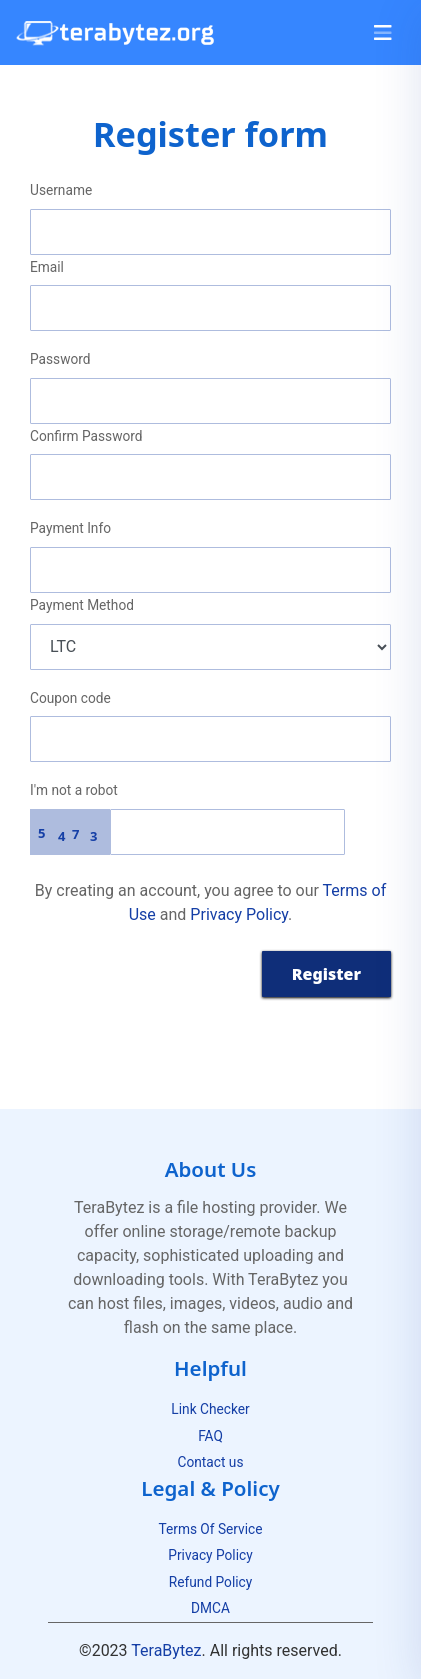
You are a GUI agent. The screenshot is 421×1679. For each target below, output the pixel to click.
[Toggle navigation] (383, 33)
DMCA (210, 1608)
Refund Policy (210, 1582)
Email (47, 267)
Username (61, 190)
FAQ (210, 1436)
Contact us (211, 1462)
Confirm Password (86, 436)
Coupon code (70, 698)
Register (326, 974)
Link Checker (210, 1409)
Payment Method (82, 605)
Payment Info (70, 528)
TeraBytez (166, 1650)
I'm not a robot (74, 790)
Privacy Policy (239, 914)
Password (60, 359)
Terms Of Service (210, 1529)
